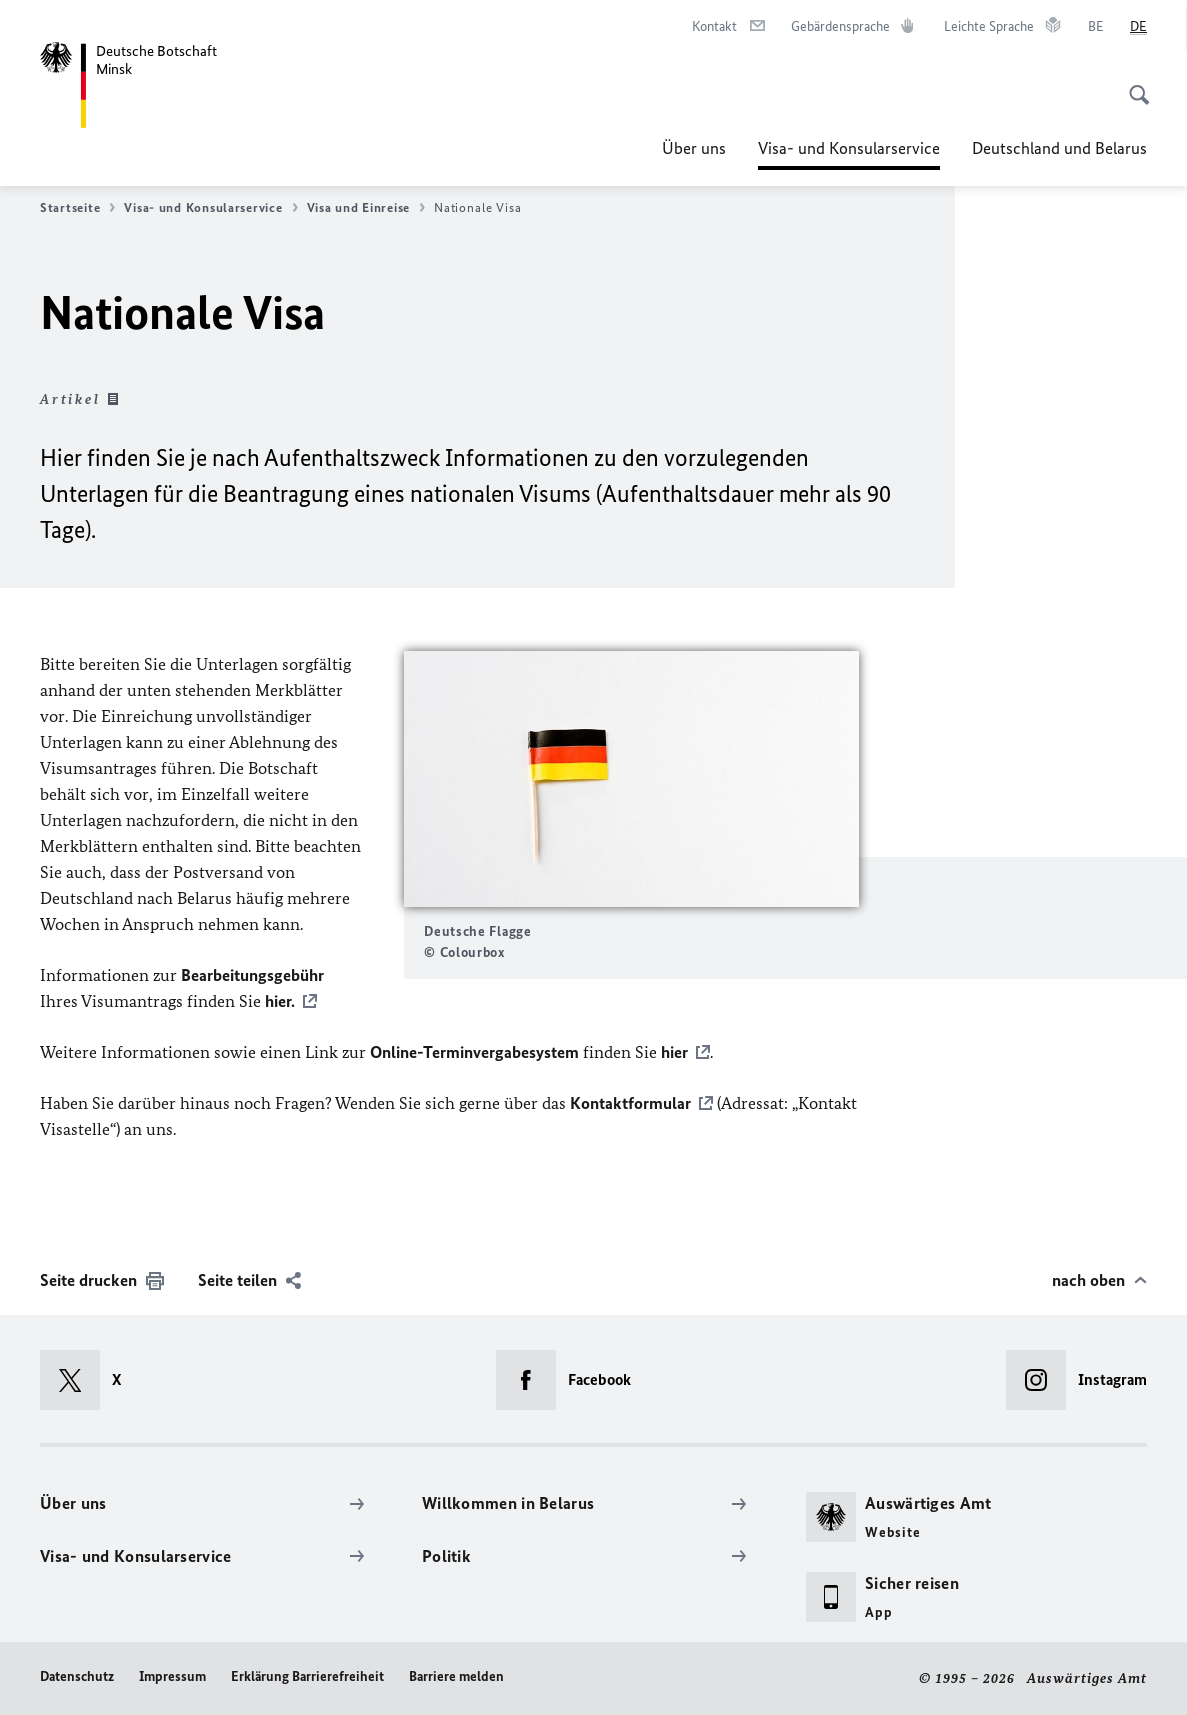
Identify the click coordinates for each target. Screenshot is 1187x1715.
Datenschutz (77, 1676)
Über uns (694, 148)
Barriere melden (456, 1676)
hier (674, 1052)
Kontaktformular (630, 1103)
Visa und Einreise (366, 208)
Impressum (172, 1676)
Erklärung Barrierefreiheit (307, 1676)
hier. (280, 1001)
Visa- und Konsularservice (849, 148)
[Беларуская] (1096, 27)
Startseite (77, 208)
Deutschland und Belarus (1059, 148)
